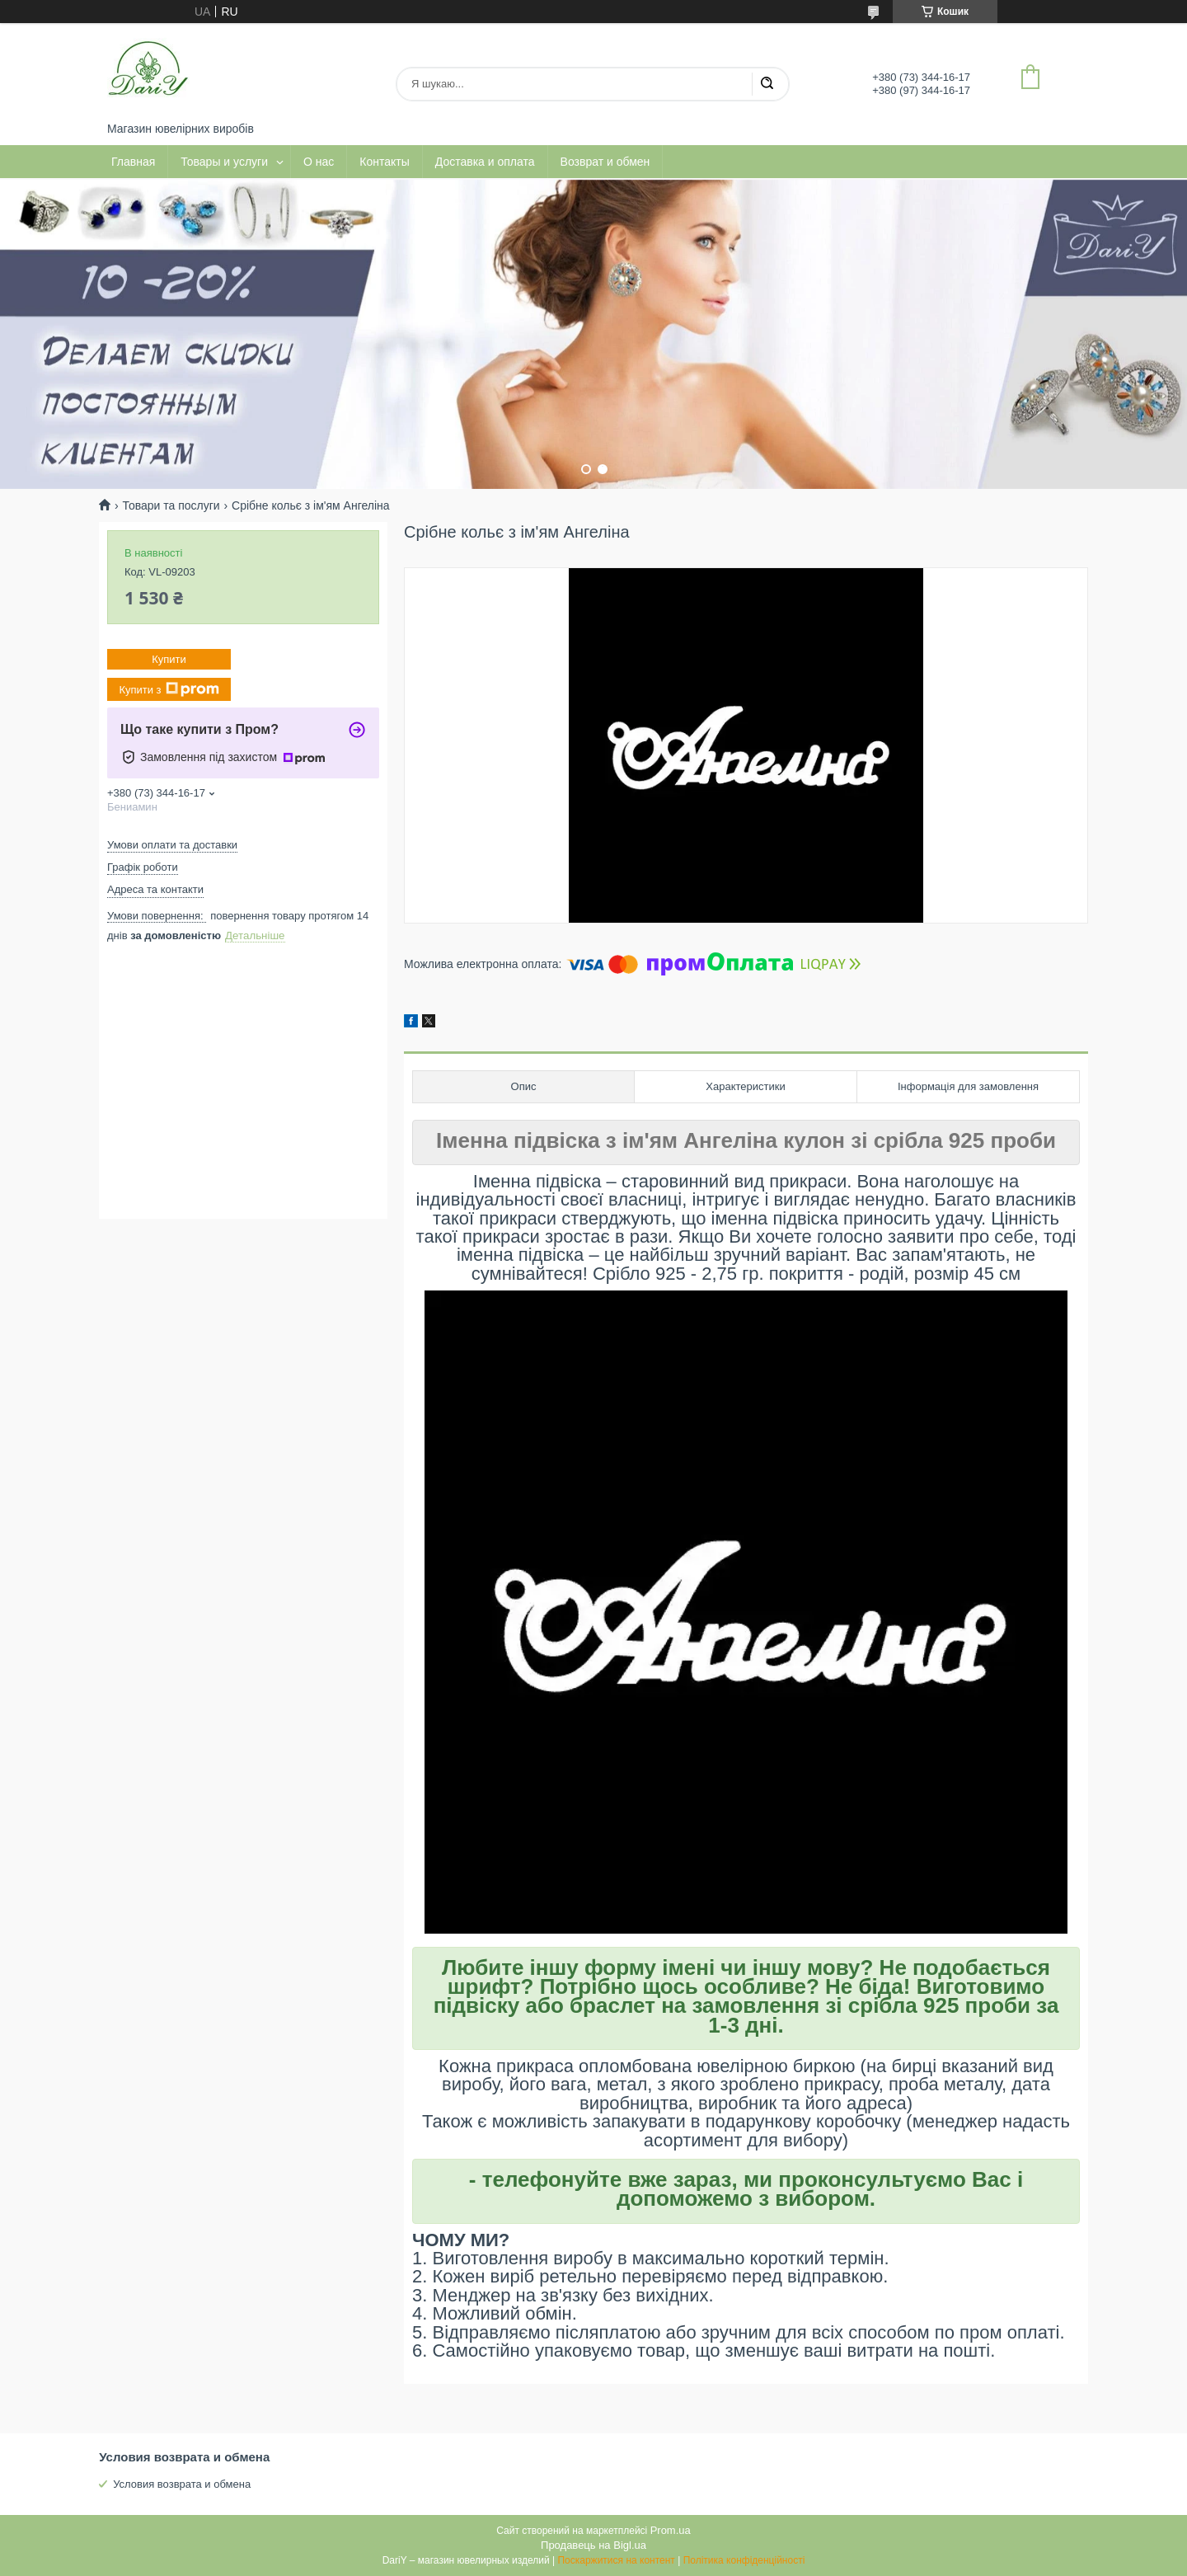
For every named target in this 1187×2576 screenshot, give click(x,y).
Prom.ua (670, 2530)
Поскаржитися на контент (615, 2560)
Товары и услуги (224, 161)
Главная (133, 161)
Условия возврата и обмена (182, 2484)
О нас (318, 161)
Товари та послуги (170, 505)
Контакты (384, 161)
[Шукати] (766, 84)
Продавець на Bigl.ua (593, 2545)
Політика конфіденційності (744, 2560)
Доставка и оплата (485, 161)
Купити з (168, 689)
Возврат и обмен (605, 161)
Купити (169, 659)
